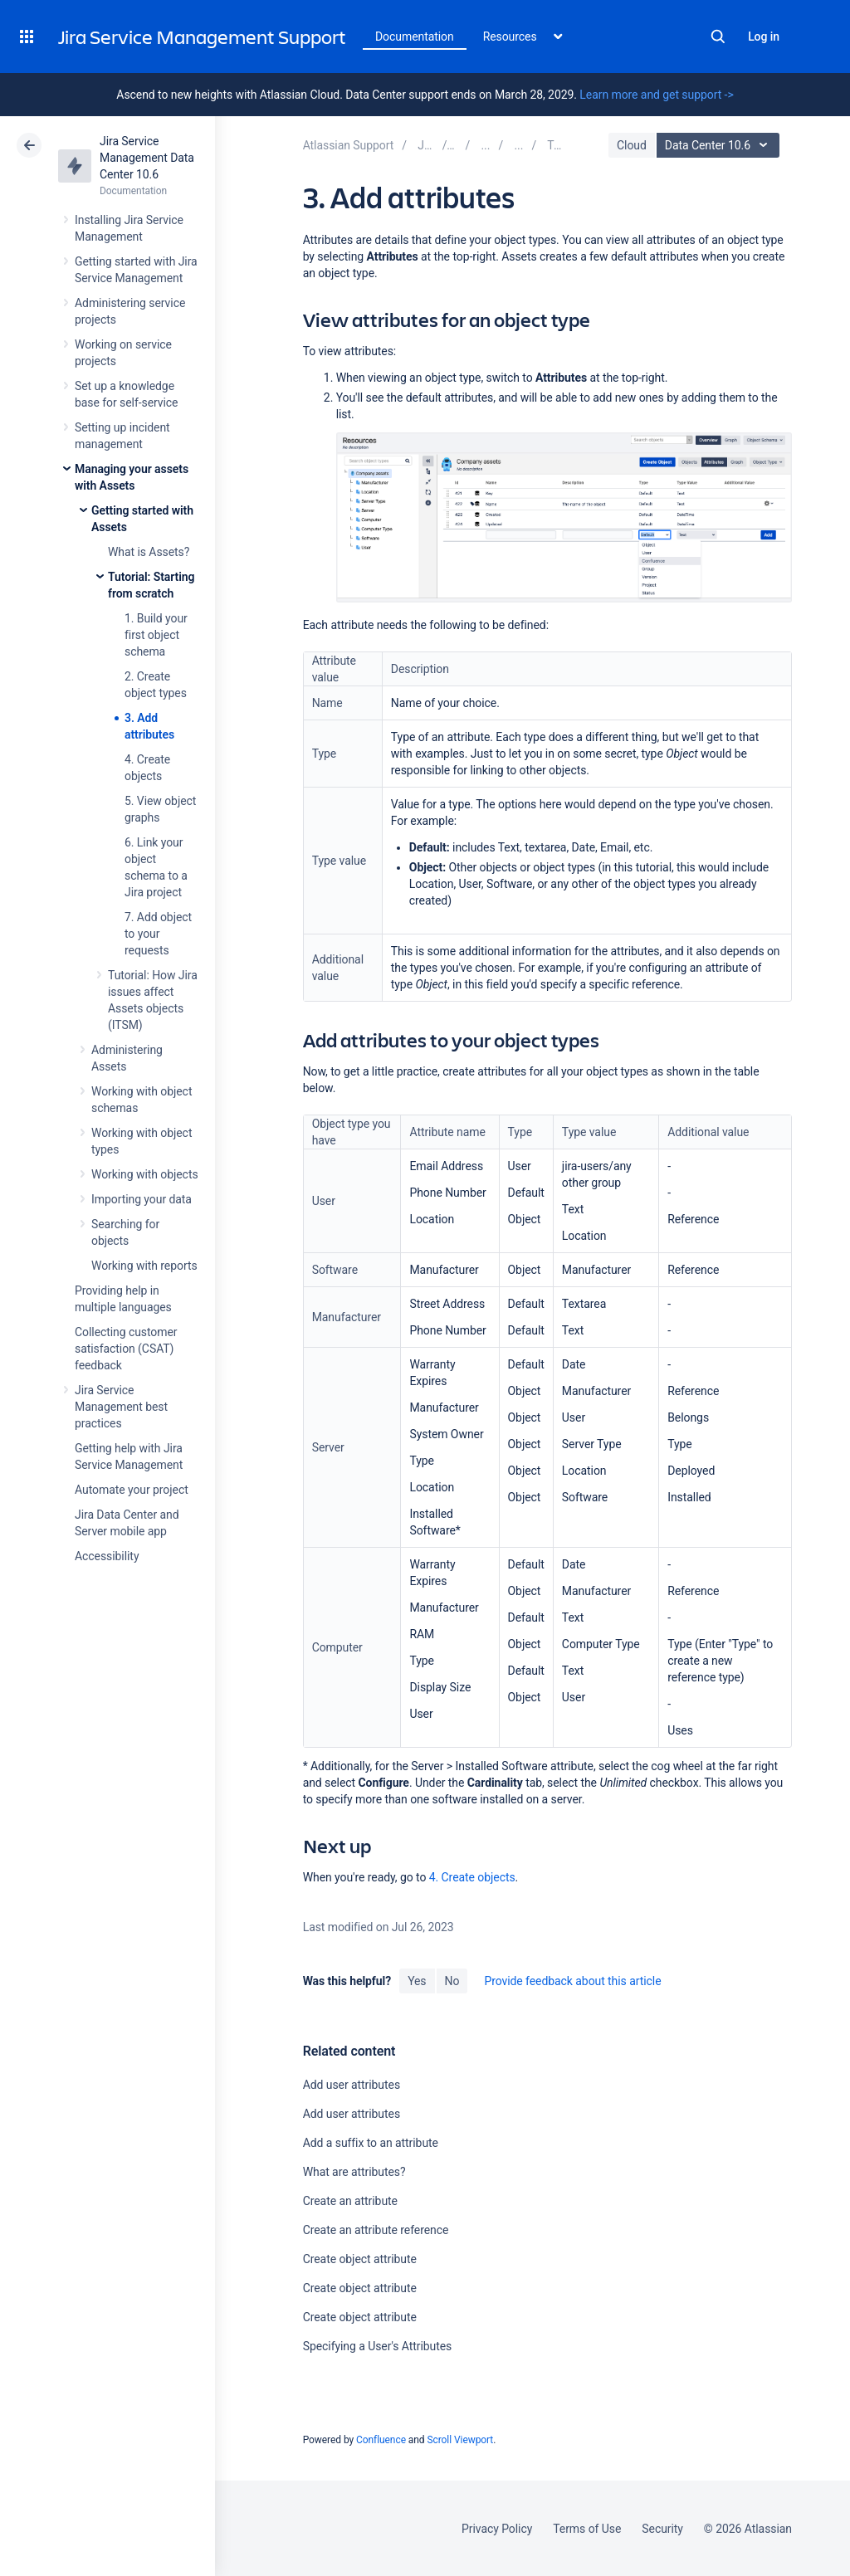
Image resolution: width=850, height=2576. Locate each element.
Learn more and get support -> (656, 94)
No (452, 1981)
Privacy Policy (497, 2528)
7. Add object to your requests (158, 933)
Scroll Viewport (460, 2440)
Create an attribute (350, 2201)
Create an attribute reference (376, 2230)
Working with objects (144, 1174)
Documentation (414, 36)
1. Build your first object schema (156, 635)
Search (718, 36)
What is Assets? (148, 552)
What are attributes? (354, 2171)
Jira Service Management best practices (121, 1406)
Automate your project (131, 1489)
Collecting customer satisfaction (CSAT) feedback (126, 1348)
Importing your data (141, 1199)
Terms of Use (587, 2528)
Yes (417, 1981)
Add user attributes (351, 2084)
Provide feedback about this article (572, 1981)
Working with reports (144, 1265)
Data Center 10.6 (720, 145)
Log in (763, 36)
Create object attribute (360, 2259)
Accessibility (107, 1556)
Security (662, 2528)
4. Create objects (472, 1877)
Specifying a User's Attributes (377, 2346)
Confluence (381, 2440)
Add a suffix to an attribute (370, 2142)
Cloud (632, 145)
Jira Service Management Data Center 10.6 (147, 157)
